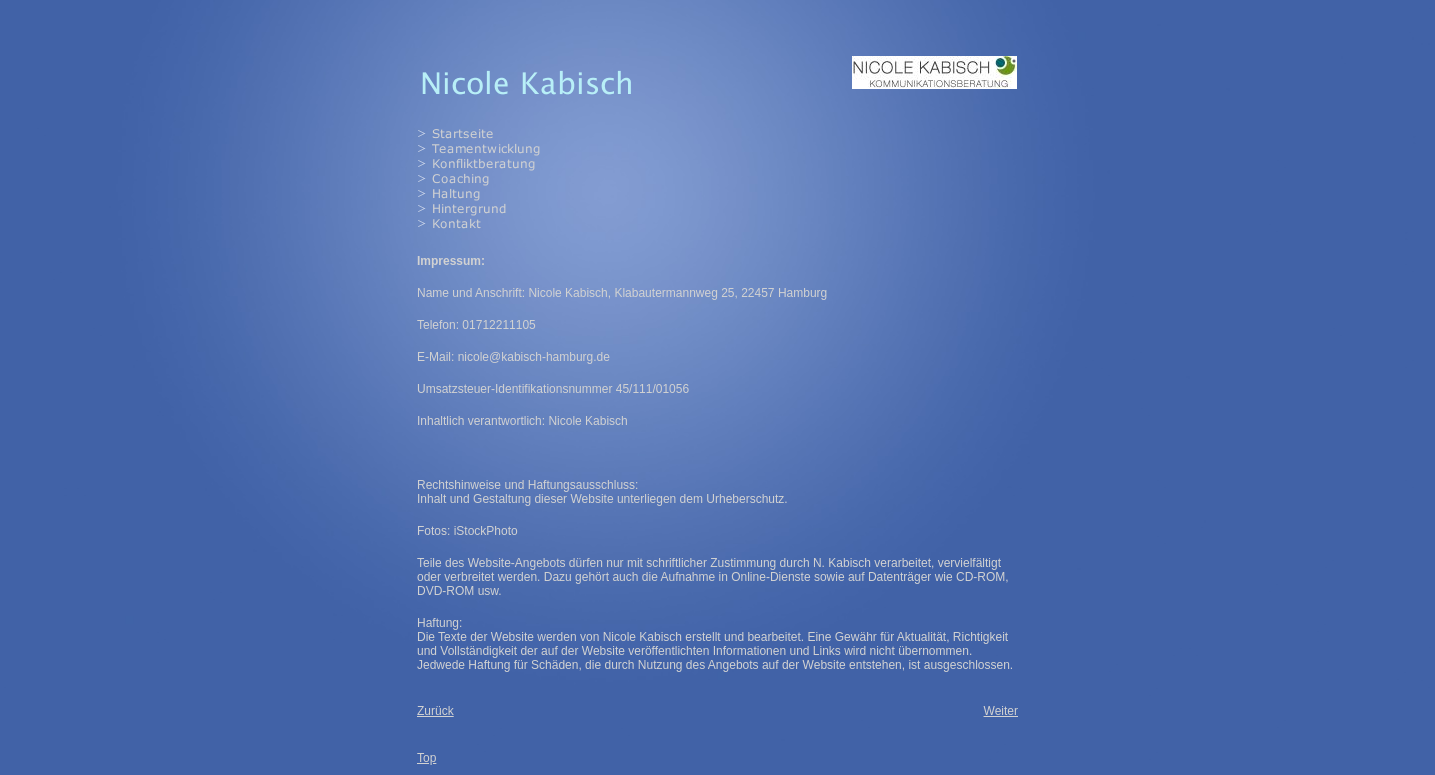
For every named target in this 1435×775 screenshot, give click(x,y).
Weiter (1001, 711)
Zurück (435, 711)
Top (426, 758)
